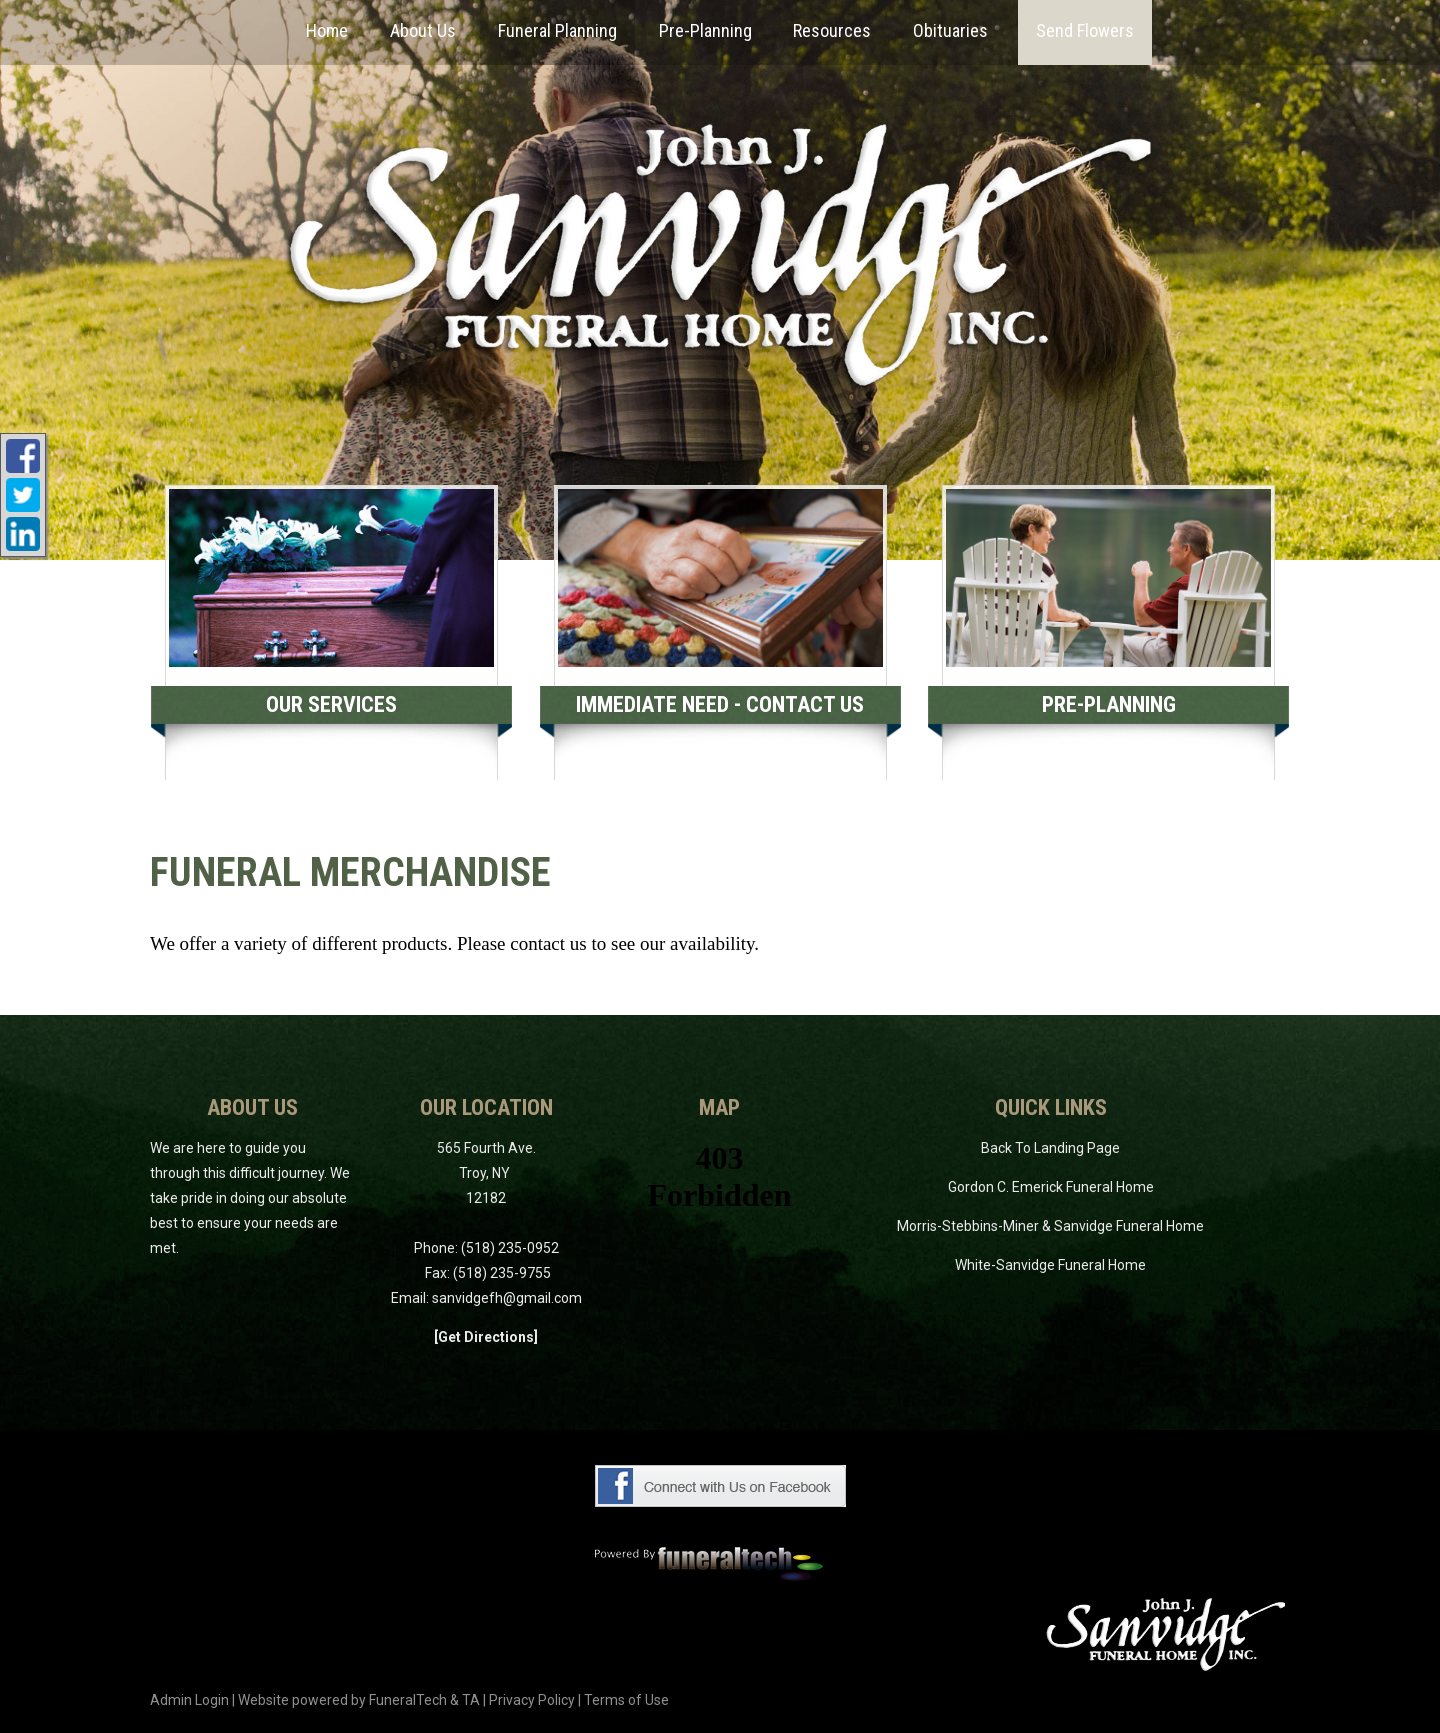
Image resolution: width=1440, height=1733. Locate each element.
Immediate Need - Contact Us (720, 704)
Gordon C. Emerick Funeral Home (1051, 1187)
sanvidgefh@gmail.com (507, 1298)
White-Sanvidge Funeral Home (1050, 1265)
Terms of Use (626, 1700)
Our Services (331, 704)
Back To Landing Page (1050, 1148)
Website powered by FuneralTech (342, 1700)
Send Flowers (1085, 30)
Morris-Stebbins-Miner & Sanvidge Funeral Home (1050, 1226)
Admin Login (189, 1700)
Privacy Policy (532, 1700)
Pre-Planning (1109, 704)
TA (471, 1700)
